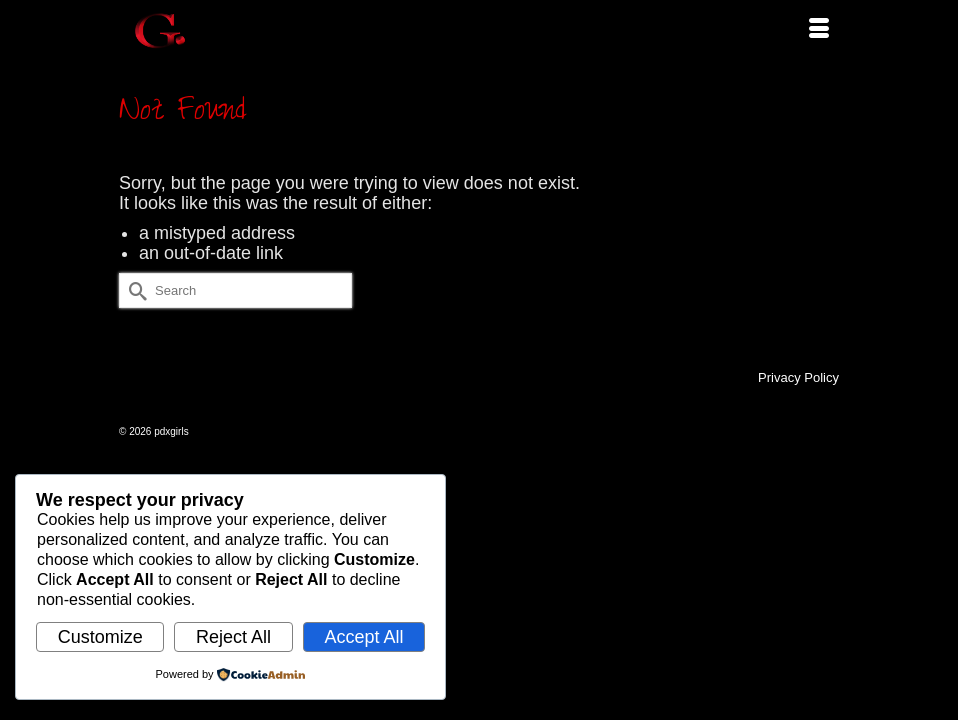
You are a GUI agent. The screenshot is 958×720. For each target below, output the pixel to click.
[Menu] (819, 30)
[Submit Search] (134, 290)
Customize (100, 637)
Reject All (233, 637)
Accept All (363, 637)
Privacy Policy (798, 377)
